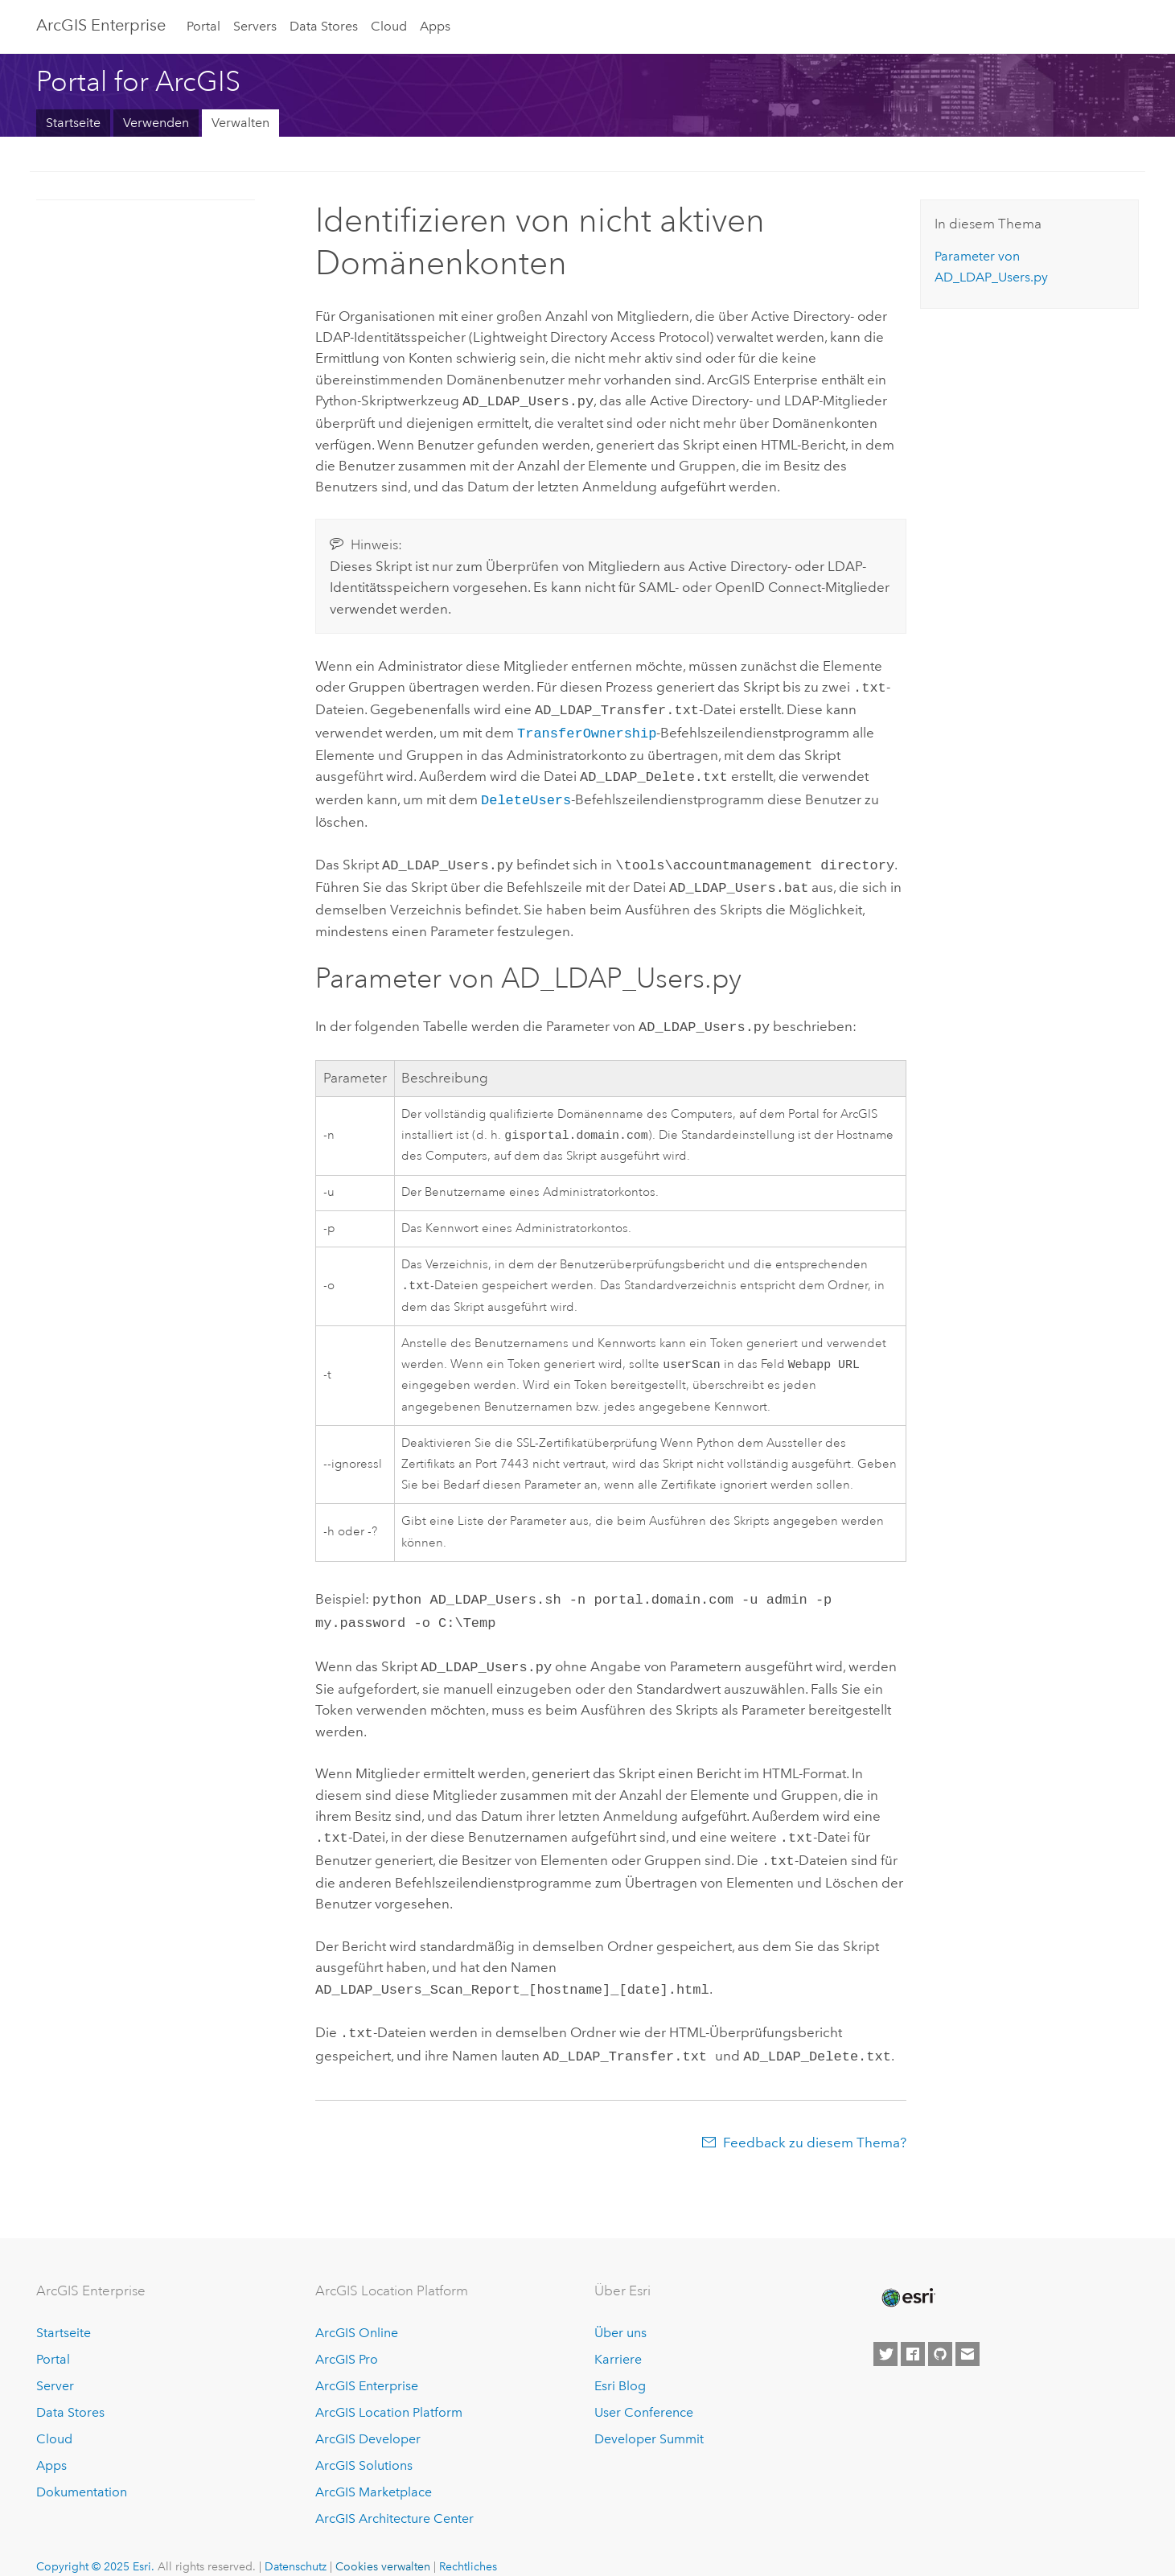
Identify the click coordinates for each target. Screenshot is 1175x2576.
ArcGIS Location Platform (388, 2389)
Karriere (618, 2337)
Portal (203, 26)
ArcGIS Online (356, 2311)
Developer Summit (649, 2416)
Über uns (620, 2311)
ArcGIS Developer (368, 2416)
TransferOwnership (586, 727)
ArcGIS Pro (346, 2337)
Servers (255, 26)
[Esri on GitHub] (940, 2332)
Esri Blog (620, 2363)
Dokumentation (81, 2469)
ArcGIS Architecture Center (394, 2496)
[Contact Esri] (967, 2332)
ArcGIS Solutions (364, 2443)
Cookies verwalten (382, 2543)
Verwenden (156, 122)
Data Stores (324, 26)
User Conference (643, 2389)
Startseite (73, 122)
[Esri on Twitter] (885, 2332)
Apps (435, 26)
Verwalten (240, 122)
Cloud (389, 26)
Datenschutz (296, 2543)
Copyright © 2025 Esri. (95, 2543)
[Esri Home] (907, 2275)
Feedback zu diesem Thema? (814, 2120)
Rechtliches (468, 2543)
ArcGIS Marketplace (373, 2469)
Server (55, 2363)
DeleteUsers (526, 791)
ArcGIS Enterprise (101, 25)
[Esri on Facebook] (913, 2332)
